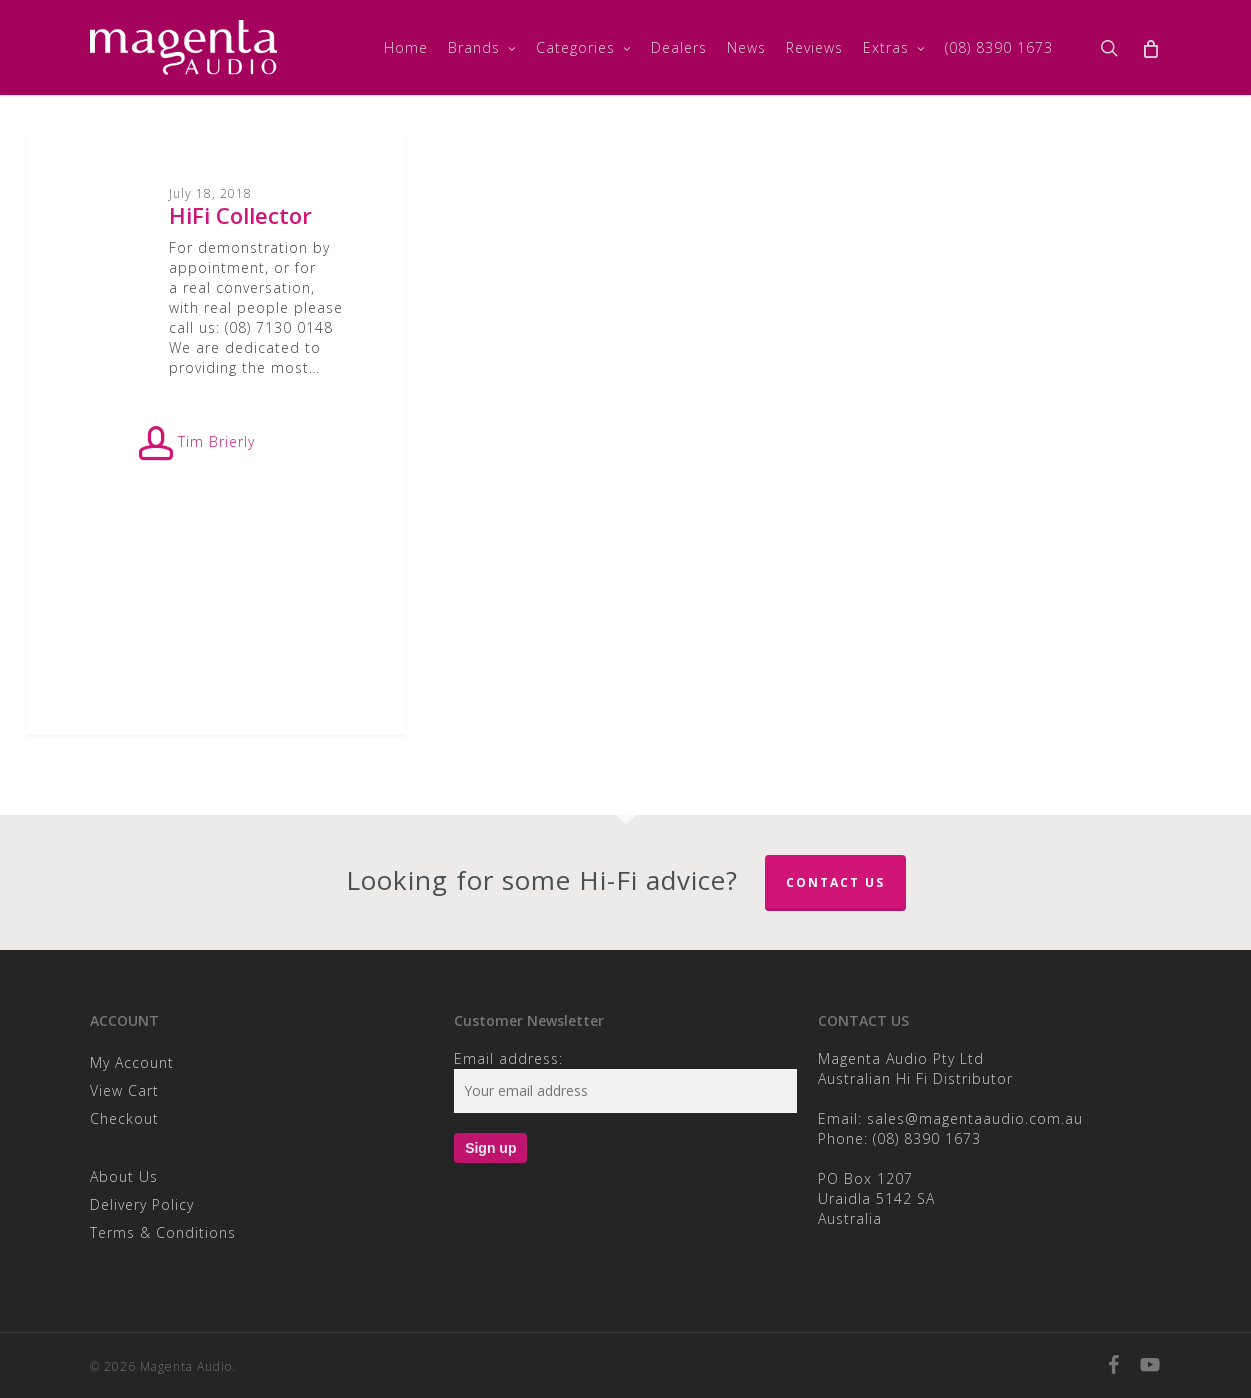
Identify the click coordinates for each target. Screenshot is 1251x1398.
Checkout (124, 1118)
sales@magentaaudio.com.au (975, 1118)
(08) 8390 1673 (927, 1138)
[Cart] (1150, 48)
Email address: (508, 1058)
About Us (124, 1176)
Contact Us (835, 882)
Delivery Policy (142, 1204)
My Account (132, 1062)
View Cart (124, 1090)
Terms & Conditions (163, 1232)
